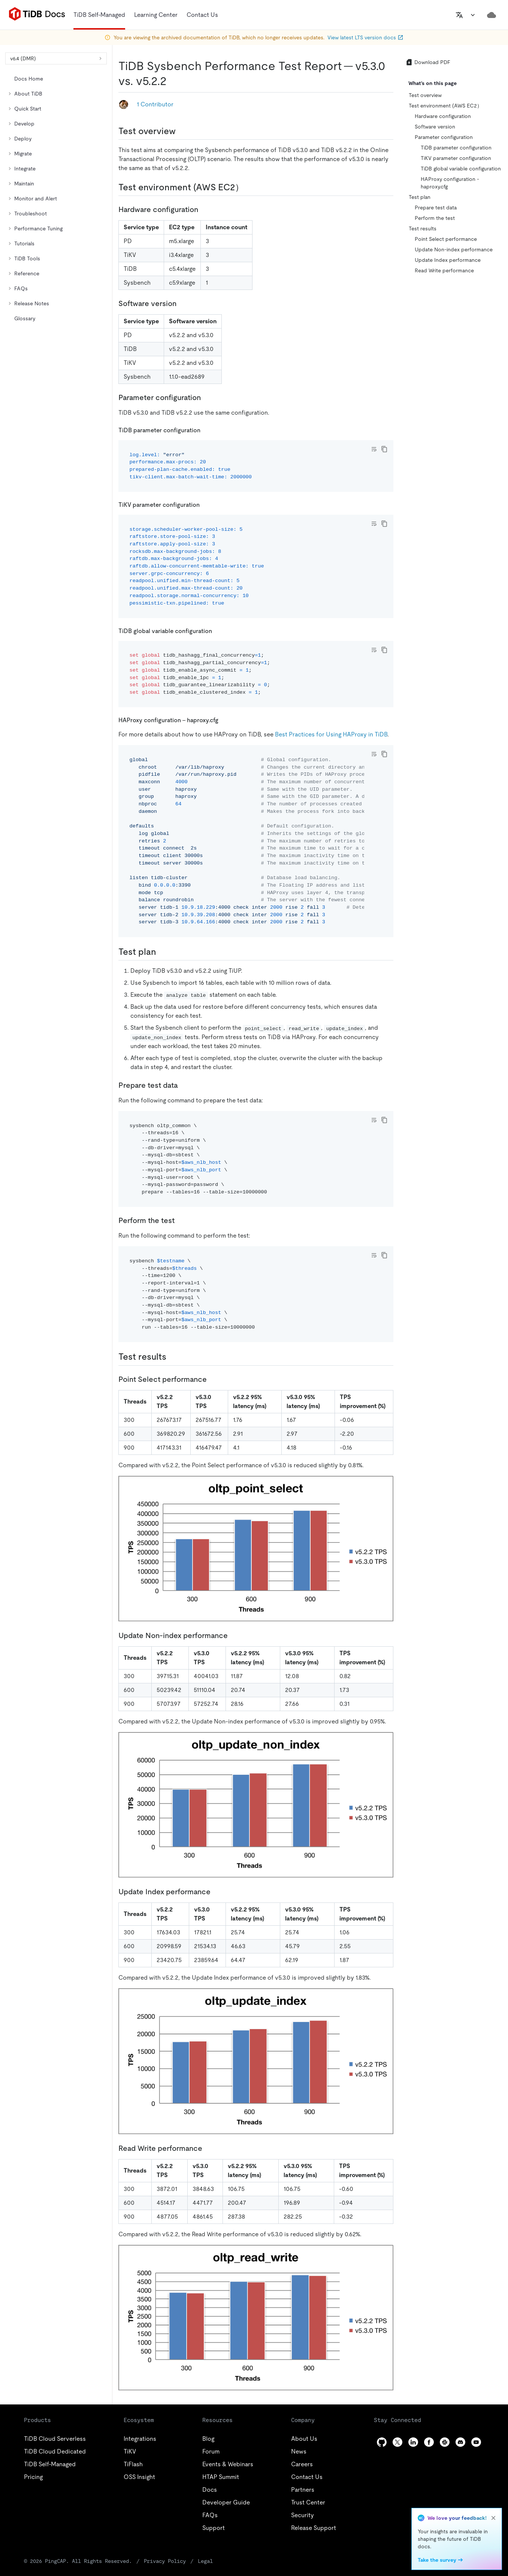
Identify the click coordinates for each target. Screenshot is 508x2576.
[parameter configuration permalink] (206, 397)
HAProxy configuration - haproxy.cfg (450, 183)
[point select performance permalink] (212, 1379)
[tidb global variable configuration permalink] (218, 630)
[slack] (445, 2442)
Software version (435, 127)
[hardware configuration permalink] (204, 209)
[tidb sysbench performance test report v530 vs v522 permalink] (172, 81)
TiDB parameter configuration (456, 148)
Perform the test (435, 218)
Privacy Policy (165, 2561)
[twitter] (397, 2442)
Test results (422, 228)
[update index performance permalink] (216, 1891)
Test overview (425, 95)
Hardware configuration (443, 116)
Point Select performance (446, 239)
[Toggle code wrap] (374, 449)
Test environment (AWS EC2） (445, 106)
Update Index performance (448, 260)
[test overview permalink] (181, 131)
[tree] (56, 198)
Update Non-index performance (454, 249)
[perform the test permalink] (180, 1220)
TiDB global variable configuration (461, 169)
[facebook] (429, 2442)
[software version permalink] (182, 303)
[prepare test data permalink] (183, 1085)
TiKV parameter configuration (456, 158)
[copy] (384, 449)
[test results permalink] (172, 1356)
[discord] (460, 2442)
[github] (382, 2442)
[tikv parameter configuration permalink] (205, 504)
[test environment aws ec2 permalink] (249, 187)
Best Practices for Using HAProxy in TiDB (331, 734)
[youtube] (476, 2442)
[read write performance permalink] (208, 2148)
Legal (205, 2561)
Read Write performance (444, 270)
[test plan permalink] (162, 951)
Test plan (419, 197)
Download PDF (427, 62)
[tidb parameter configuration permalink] (206, 429)
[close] (493, 2518)
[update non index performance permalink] (233, 1635)
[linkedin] (413, 2442)
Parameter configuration (444, 137)
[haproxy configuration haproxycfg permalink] (224, 719)
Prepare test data (436, 208)
